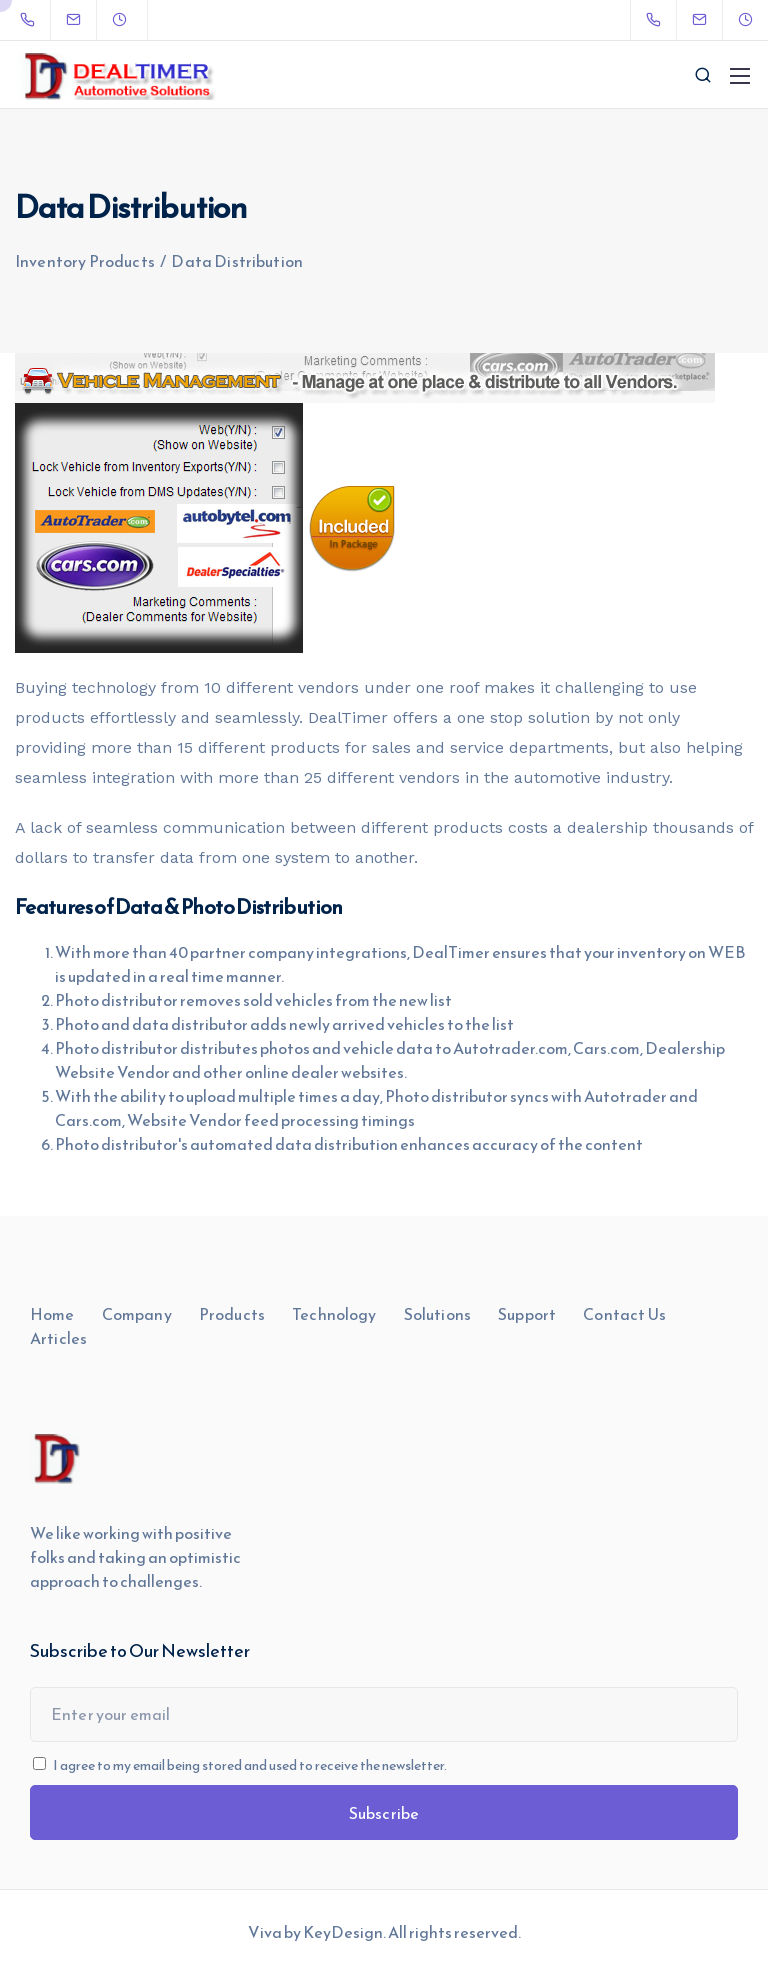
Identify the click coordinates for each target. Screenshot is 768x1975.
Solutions (437, 1314)
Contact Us (624, 1314)
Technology (334, 1314)
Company (137, 1314)
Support (527, 1314)
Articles (58, 1338)
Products (232, 1314)
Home (52, 1314)
